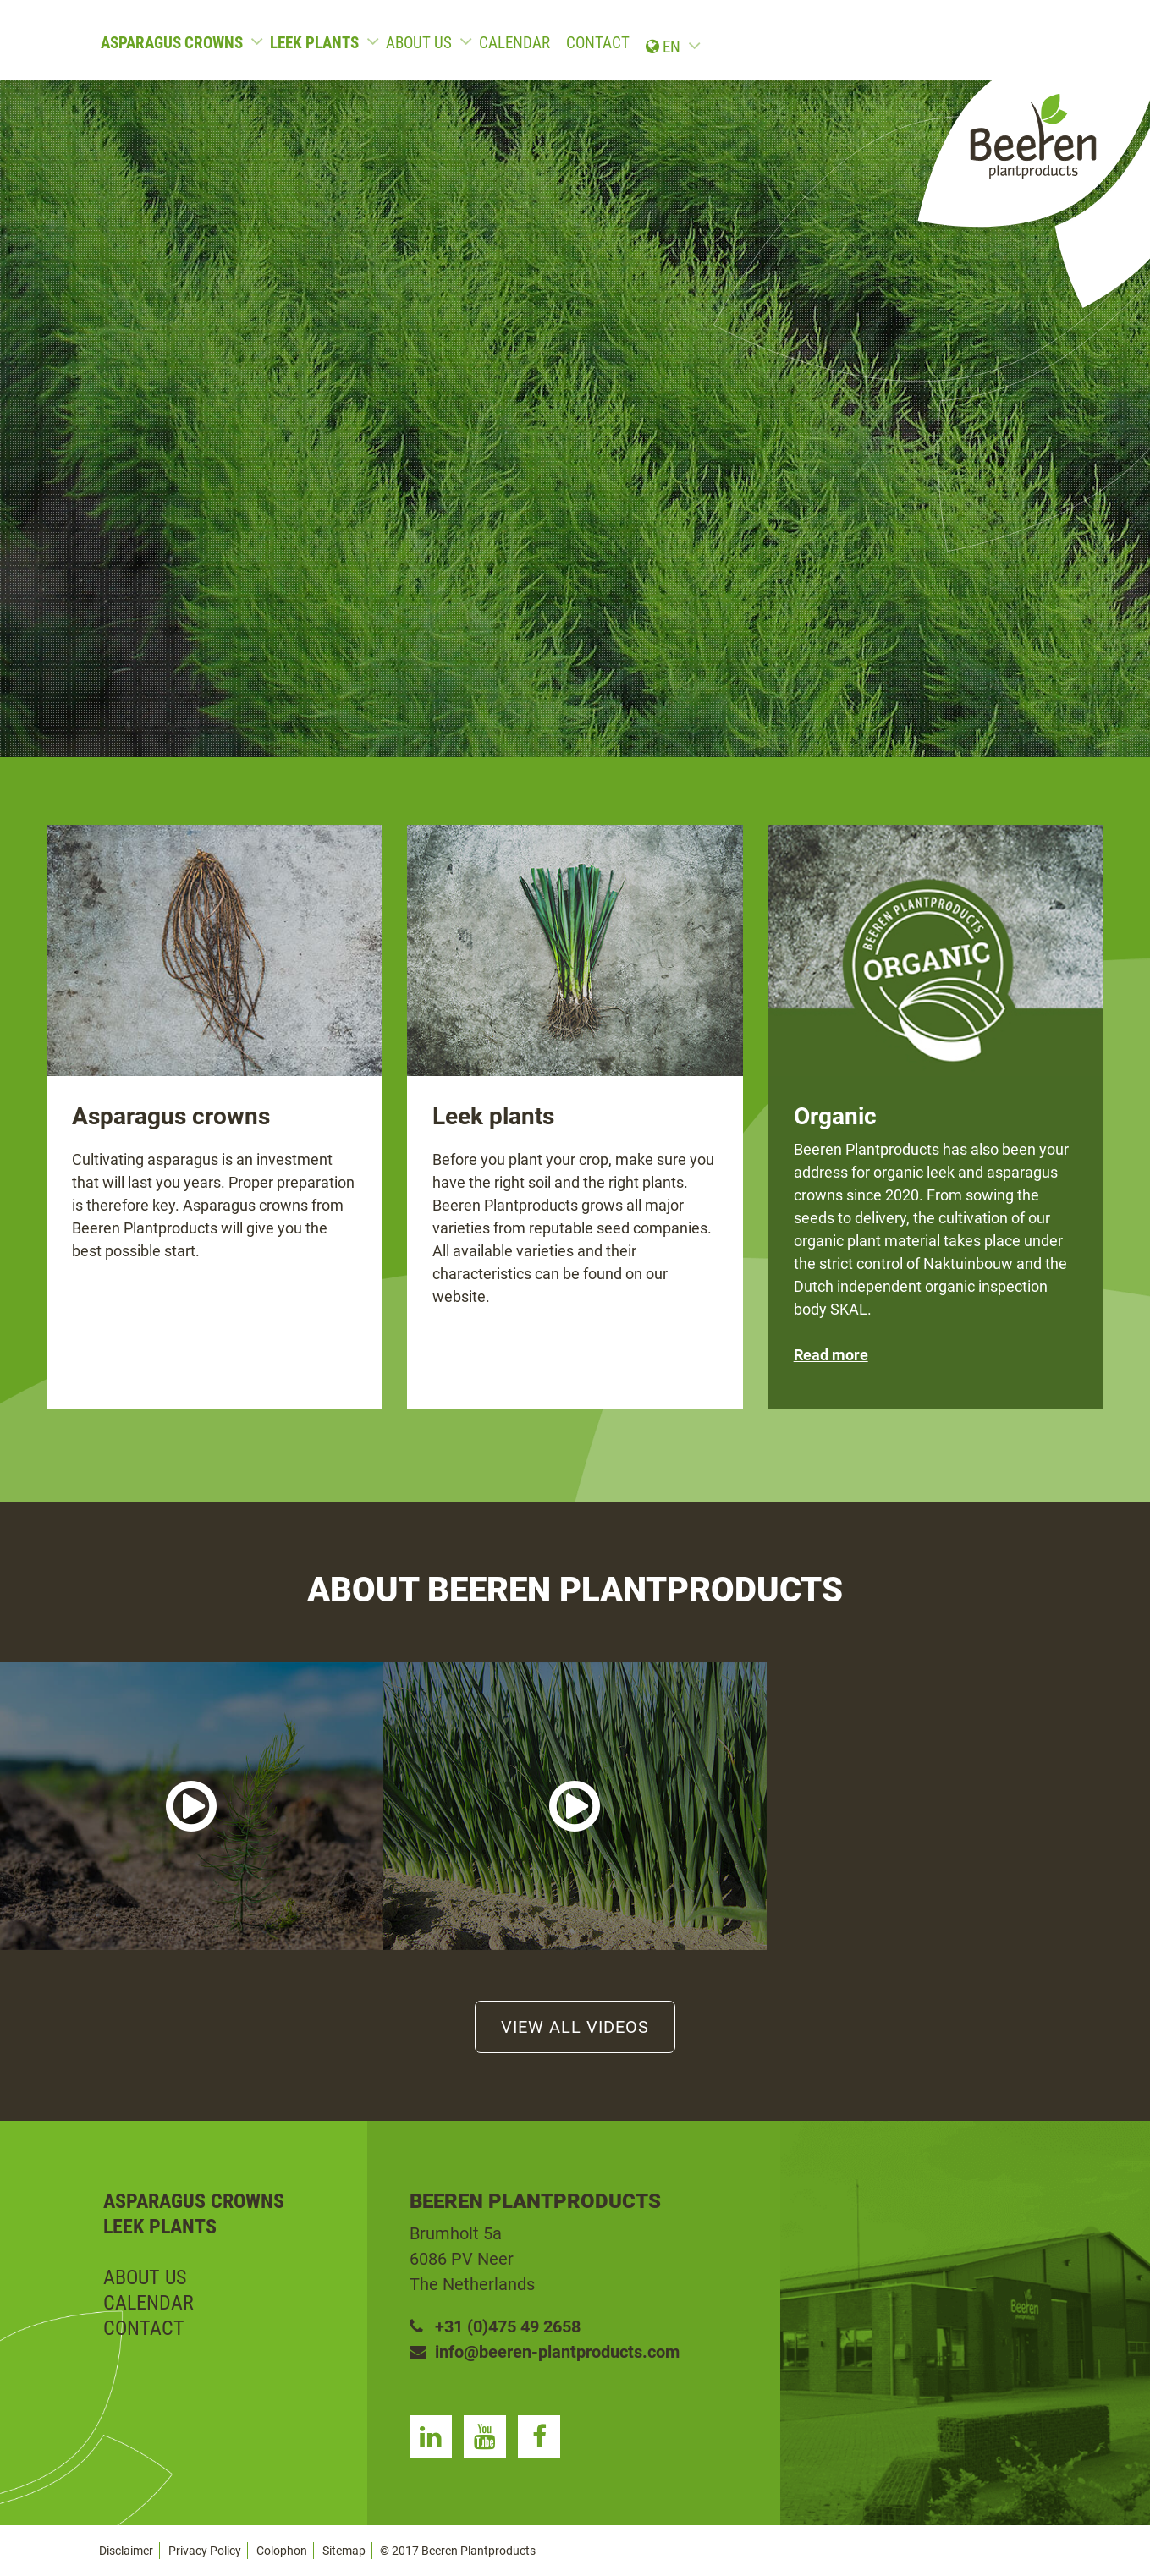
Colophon (281, 2550)
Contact (598, 42)
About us (419, 42)
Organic (835, 1116)
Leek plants (314, 42)
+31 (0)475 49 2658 (495, 2326)
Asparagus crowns (172, 42)
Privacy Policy (204, 2550)
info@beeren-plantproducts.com (545, 2352)
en (1021, 42)
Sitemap (344, 2550)
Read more (831, 1355)
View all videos (575, 2027)
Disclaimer (126, 2550)
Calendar (514, 42)
